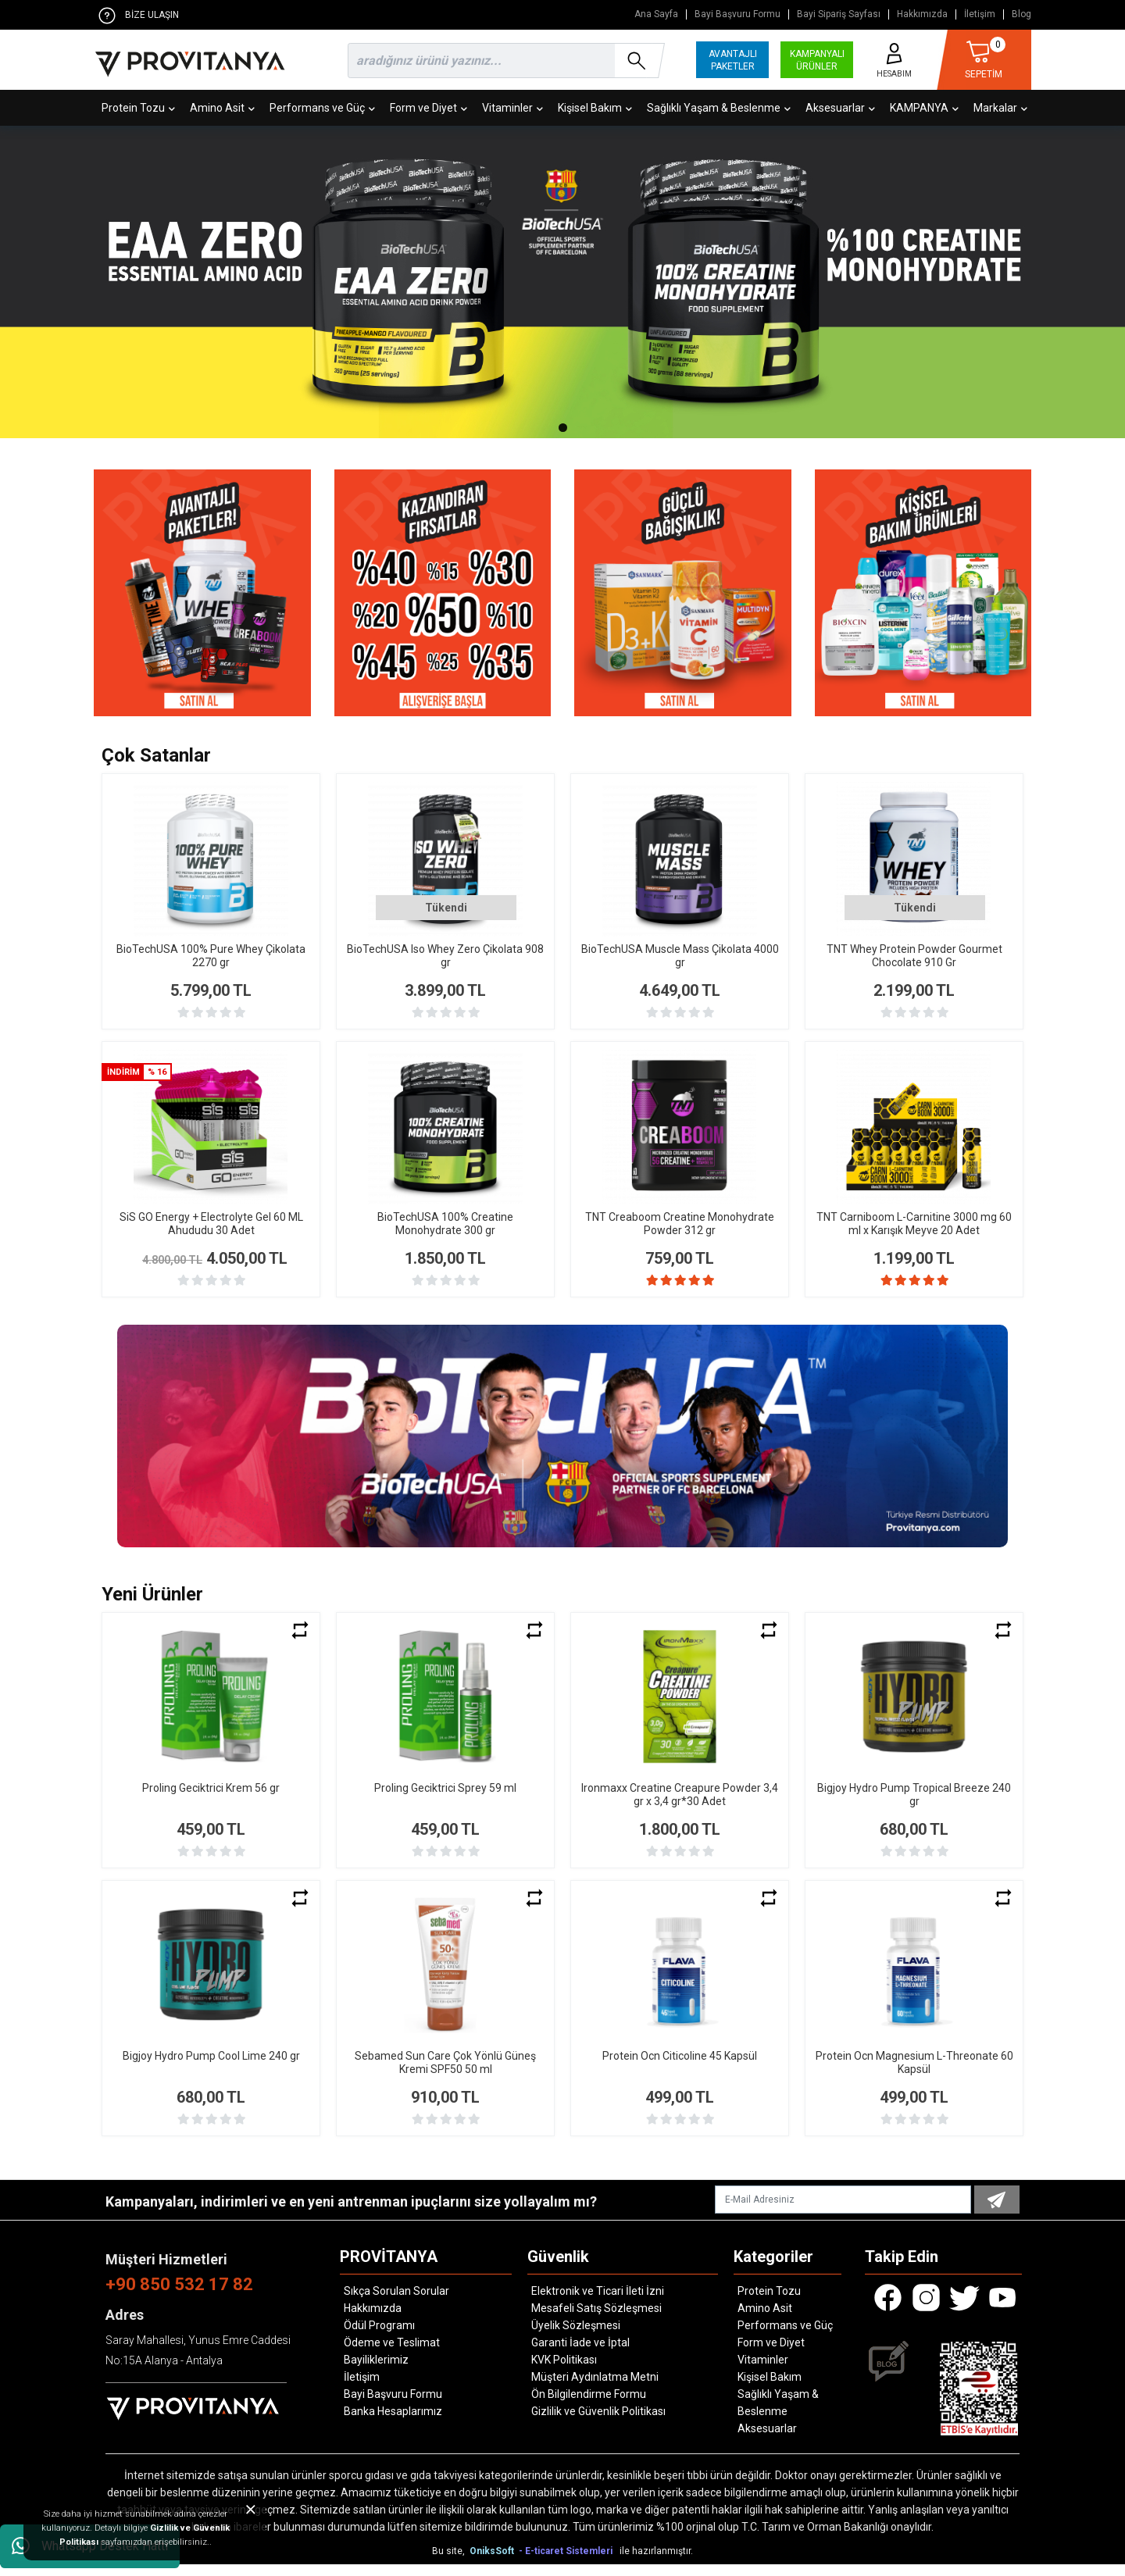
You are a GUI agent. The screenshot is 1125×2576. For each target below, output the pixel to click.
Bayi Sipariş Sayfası (838, 14)
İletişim (979, 14)
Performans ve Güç (322, 108)
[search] (503, 60)
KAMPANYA (924, 108)
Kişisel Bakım (595, 108)
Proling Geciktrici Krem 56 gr (211, 1799)
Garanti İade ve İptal (580, 2354)
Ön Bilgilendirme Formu (588, 2405)
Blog (1021, 14)
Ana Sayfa (656, 14)
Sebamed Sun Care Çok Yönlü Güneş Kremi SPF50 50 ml (445, 2074)
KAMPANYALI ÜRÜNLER (817, 60)
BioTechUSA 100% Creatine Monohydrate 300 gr (445, 1223)
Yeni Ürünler (152, 1606)
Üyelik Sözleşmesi (575, 2337)
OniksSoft (493, 2562)
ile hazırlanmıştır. (656, 2562)
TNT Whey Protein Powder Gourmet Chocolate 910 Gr (914, 956)
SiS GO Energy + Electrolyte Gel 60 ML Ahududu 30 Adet (211, 1223)
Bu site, (449, 2562)
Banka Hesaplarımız (393, 2423)
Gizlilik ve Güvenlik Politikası (598, 2423)
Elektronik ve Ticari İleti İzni (597, 2302)
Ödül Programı (379, 2337)
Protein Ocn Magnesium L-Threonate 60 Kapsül (914, 2074)
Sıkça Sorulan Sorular (396, 2302)
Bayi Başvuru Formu (737, 14)
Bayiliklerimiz (376, 2371)
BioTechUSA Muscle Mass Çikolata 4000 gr (680, 956)
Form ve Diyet (428, 108)
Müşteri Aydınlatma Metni (595, 2388)
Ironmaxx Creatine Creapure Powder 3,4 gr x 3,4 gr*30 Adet (679, 1806)
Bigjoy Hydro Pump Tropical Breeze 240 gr (914, 1806)
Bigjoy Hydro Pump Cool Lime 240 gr (211, 2067)
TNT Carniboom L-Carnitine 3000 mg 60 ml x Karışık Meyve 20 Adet (914, 1223)
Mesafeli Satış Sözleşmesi (596, 2320)
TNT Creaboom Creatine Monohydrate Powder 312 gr (679, 1223)
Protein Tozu (138, 108)
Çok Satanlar (156, 755)
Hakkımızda (922, 14)
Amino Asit (222, 108)
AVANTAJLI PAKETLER (733, 60)
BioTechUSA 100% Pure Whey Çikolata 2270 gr (210, 956)
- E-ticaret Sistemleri (568, 2562)
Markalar (1000, 108)
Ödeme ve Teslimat (392, 2354)
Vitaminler (512, 108)
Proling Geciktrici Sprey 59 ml (445, 1799)
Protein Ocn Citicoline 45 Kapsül (679, 2067)
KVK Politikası (564, 2371)
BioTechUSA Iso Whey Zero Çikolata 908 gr (445, 956)
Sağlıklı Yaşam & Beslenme (719, 108)
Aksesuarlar (840, 108)
